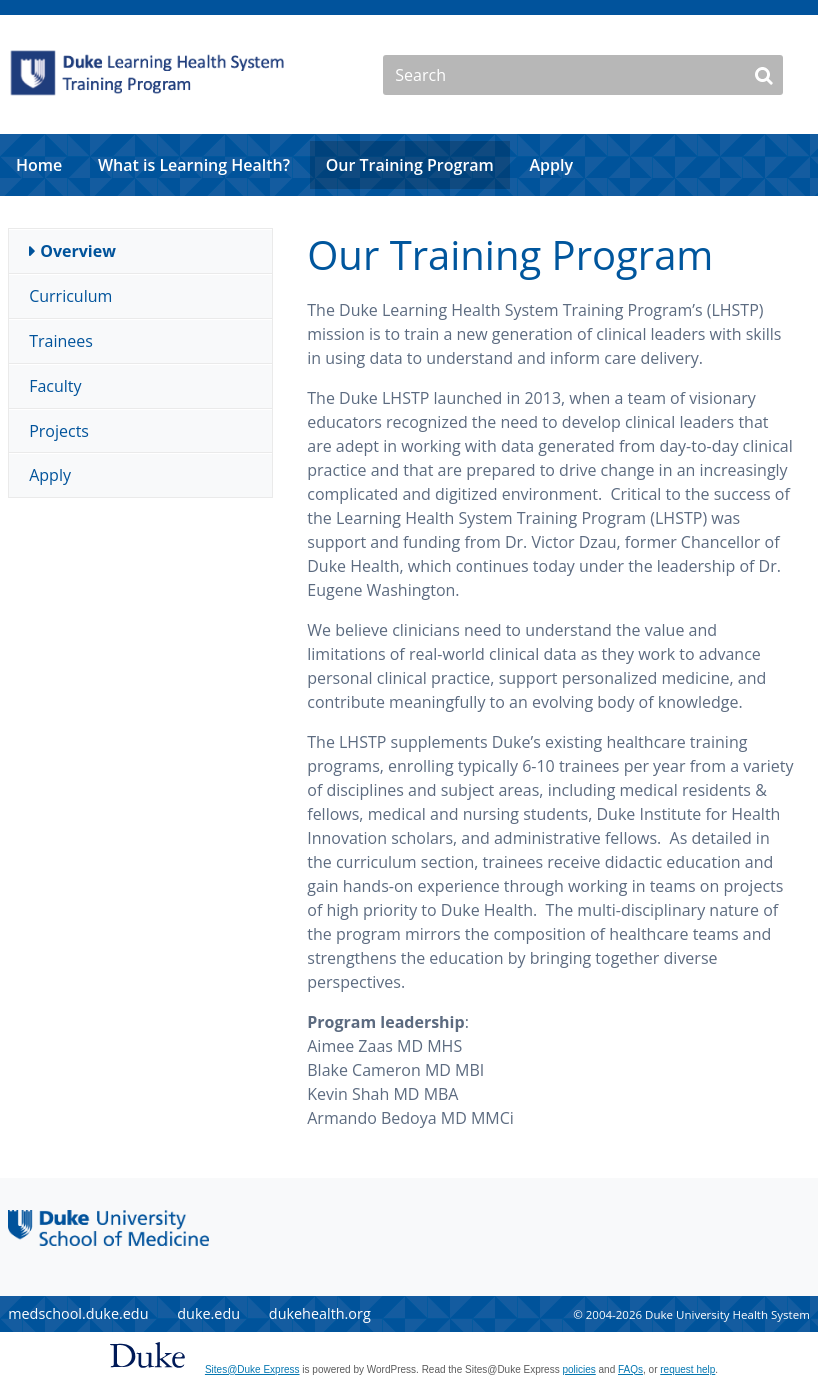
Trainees (61, 341)
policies (578, 1369)
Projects (59, 431)
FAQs (630, 1369)
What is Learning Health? (194, 165)
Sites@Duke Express (252, 1369)
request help (687, 1369)
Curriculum (70, 296)
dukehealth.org (320, 1313)
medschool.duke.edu (78, 1313)
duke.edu (208, 1313)
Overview (78, 251)
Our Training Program (410, 165)
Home (39, 165)
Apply (551, 165)
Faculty (55, 386)
